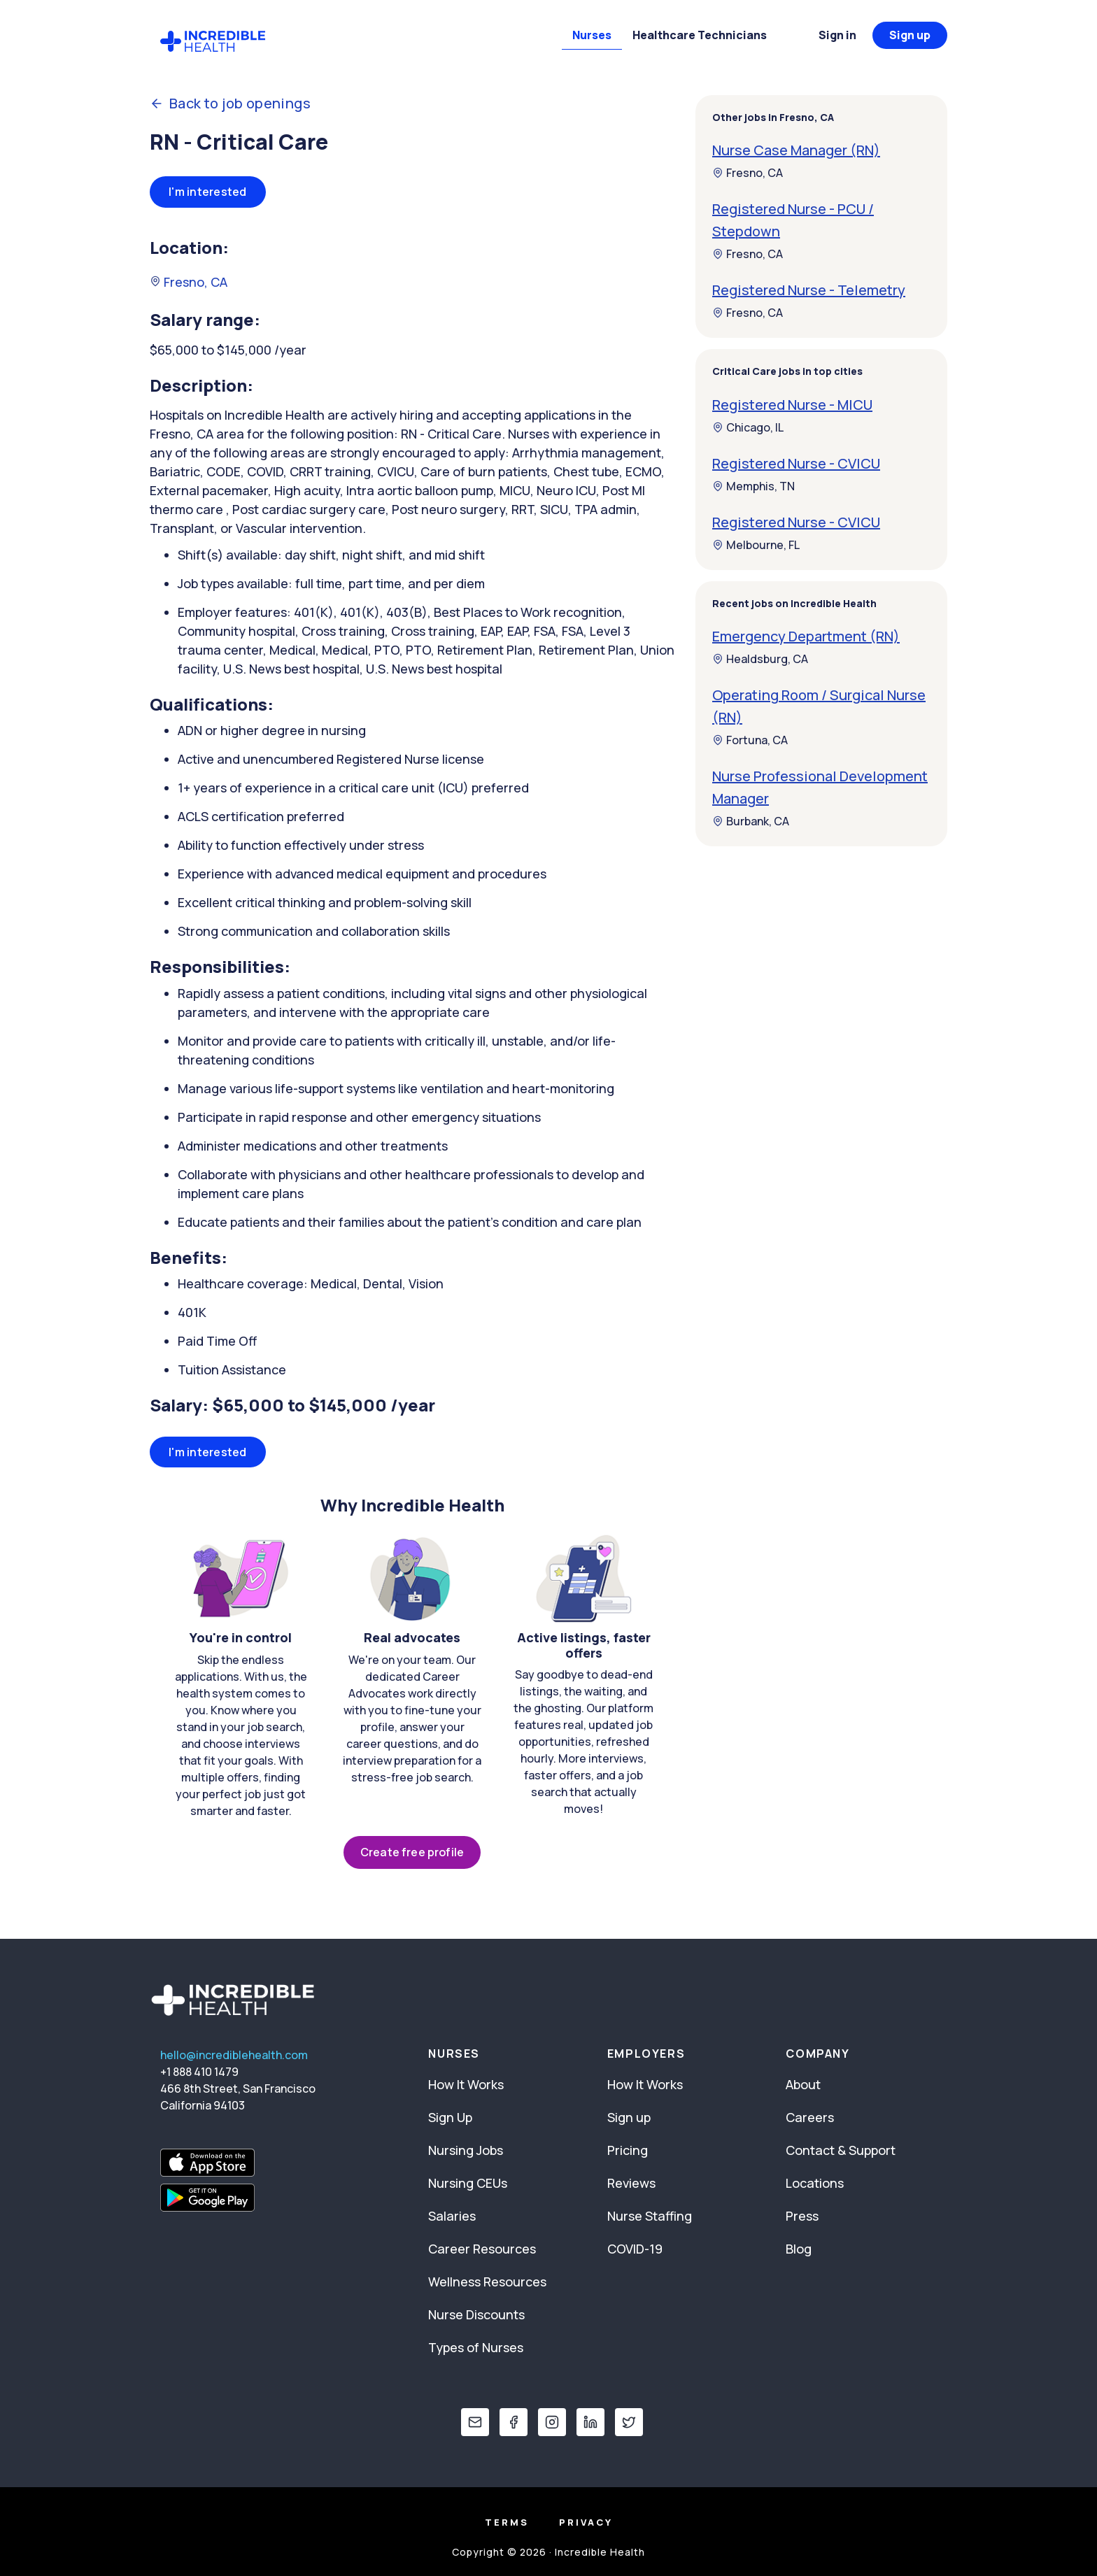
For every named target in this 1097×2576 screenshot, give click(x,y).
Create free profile (412, 1852)
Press (802, 2215)
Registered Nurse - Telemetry (808, 289)
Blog (799, 2248)
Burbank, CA (750, 821)
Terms (507, 2522)
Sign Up (450, 2117)
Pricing (627, 2150)
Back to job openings (230, 103)
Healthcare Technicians (699, 35)
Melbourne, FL (756, 545)
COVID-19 (635, 2248)
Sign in (837, 35)
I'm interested (208, 191)
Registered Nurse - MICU (792, 404)
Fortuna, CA (750, 740)
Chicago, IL (748, 427)
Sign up (909, 35)
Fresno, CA (188, 281)
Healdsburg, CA (760, 659)
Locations (815, 2183)
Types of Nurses (475, 2347)
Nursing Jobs (465, 2150)
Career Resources (482, 2248)
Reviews (631, 2183)
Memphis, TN (753, 486)
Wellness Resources (487, 2281)
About (803, 2084)
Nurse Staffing (649, 2215)
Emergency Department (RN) (806, 636)
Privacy (586, 2522)
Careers (810, 2117)
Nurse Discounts (476, 2314)
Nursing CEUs (467, 2183)
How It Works (466, 2084)
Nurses (591, 35)
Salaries (452, 2215)
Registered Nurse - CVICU (796, 463)
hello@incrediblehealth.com (234, 2055)
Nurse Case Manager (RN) (796, 150)
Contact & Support (841, 2150)
